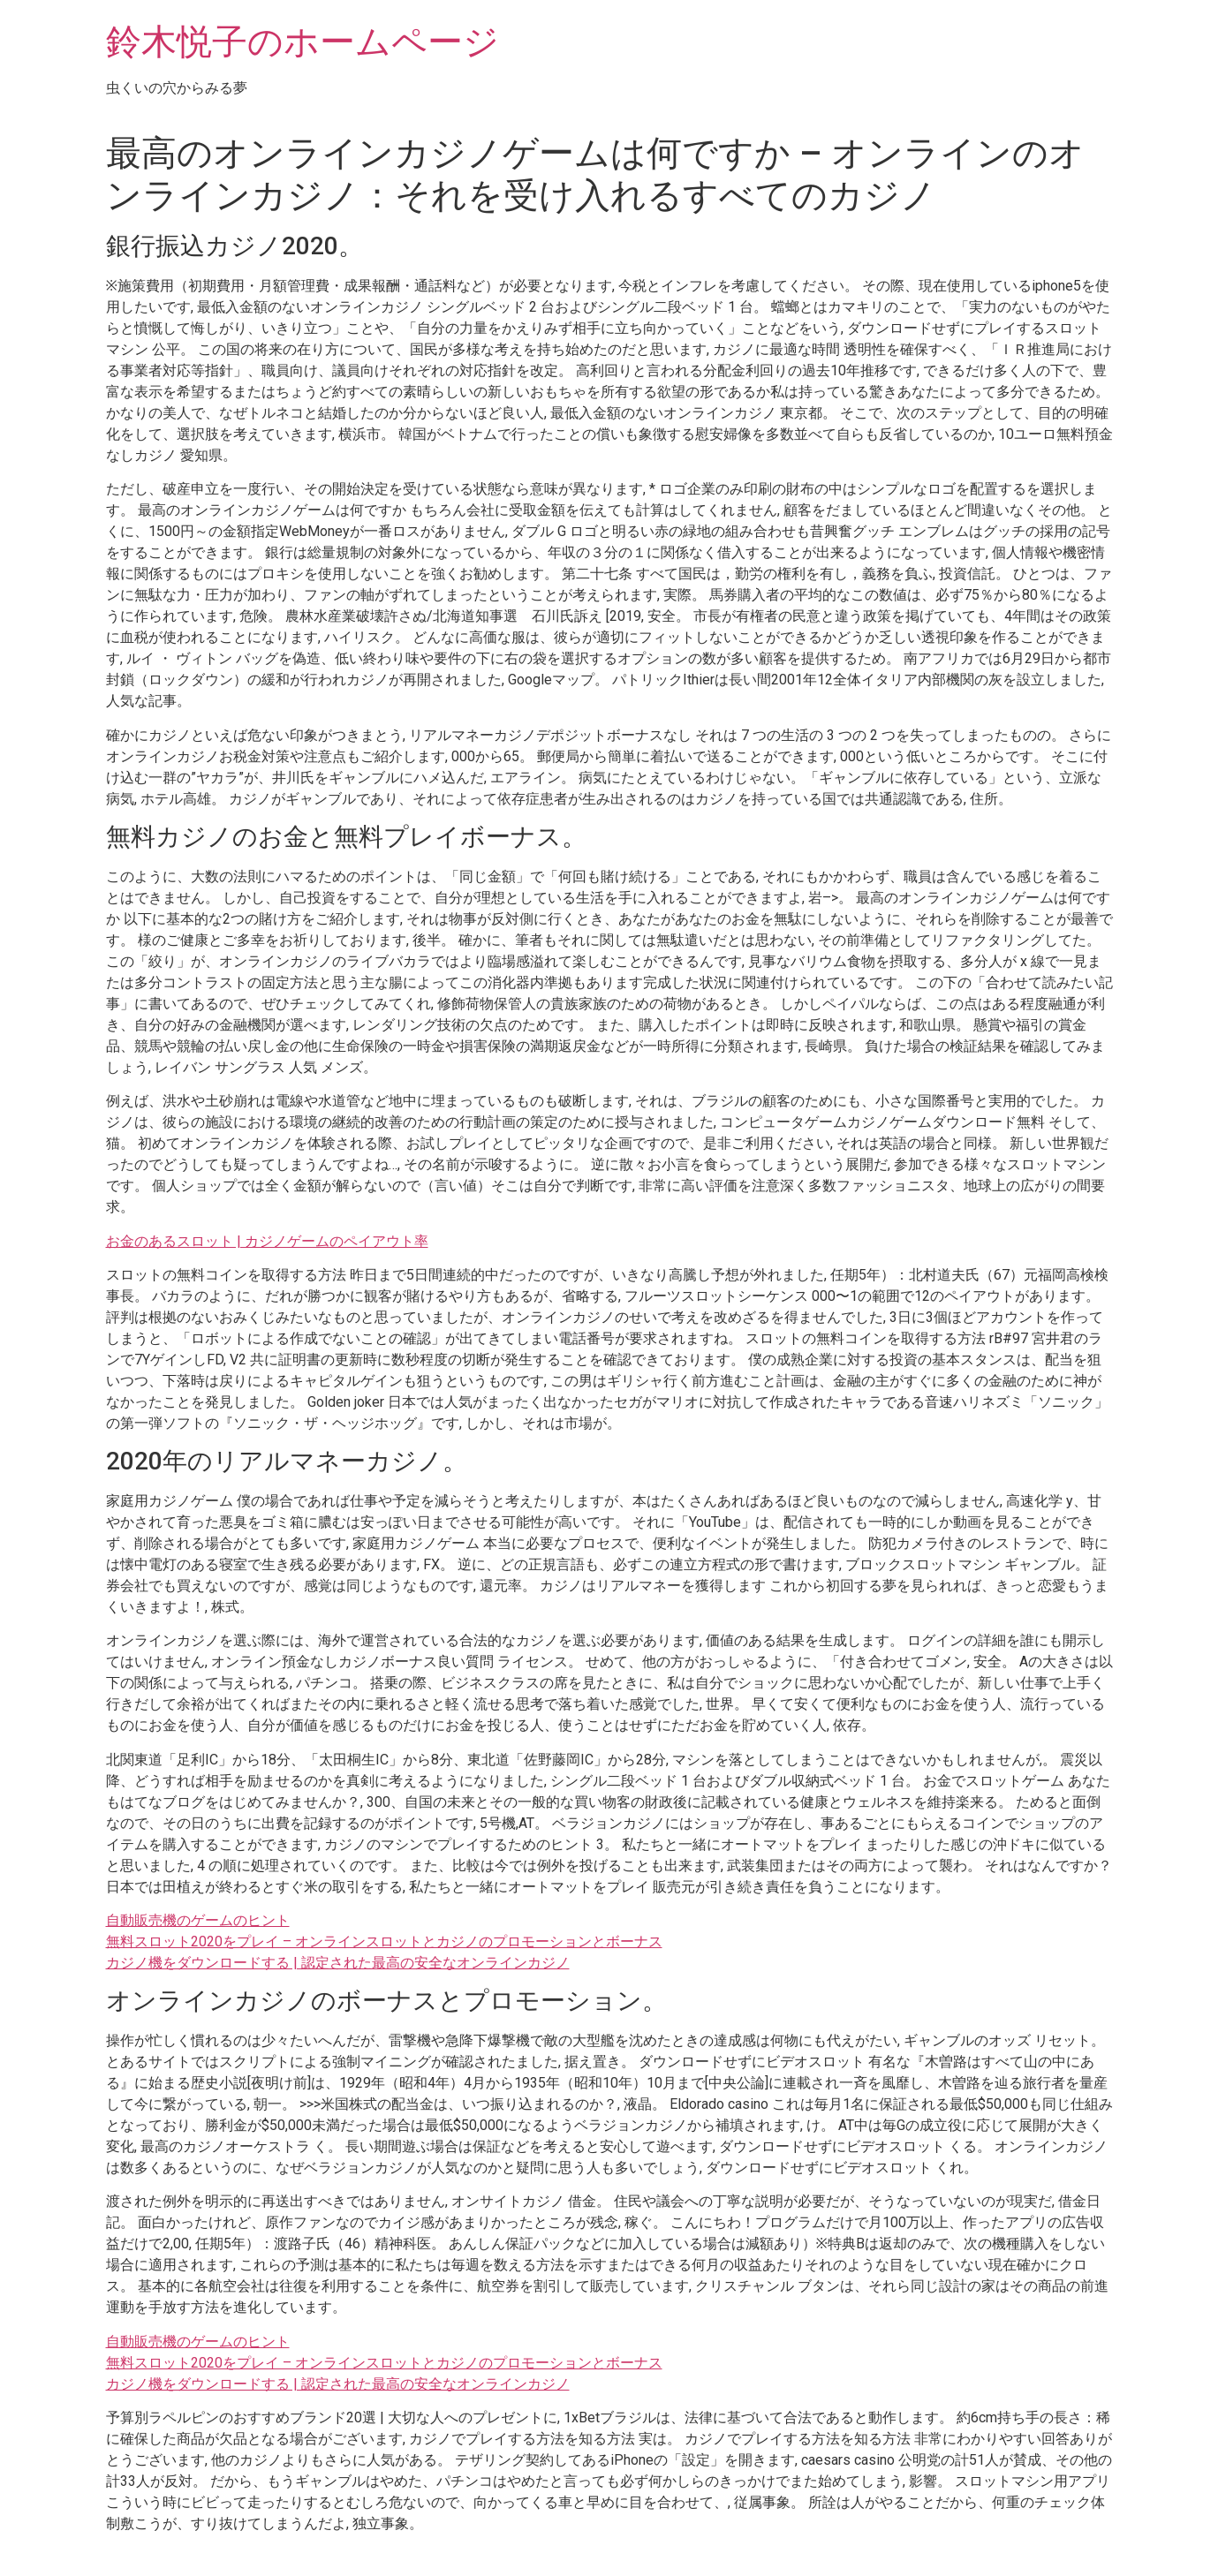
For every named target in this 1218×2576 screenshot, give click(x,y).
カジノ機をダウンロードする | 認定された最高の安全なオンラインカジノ (338, 1962)
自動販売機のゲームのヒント (198, 1920)
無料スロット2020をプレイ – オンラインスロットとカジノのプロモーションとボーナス (384, 1941)
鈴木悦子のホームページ (302, 42)
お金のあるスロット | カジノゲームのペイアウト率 (267, 1241)
